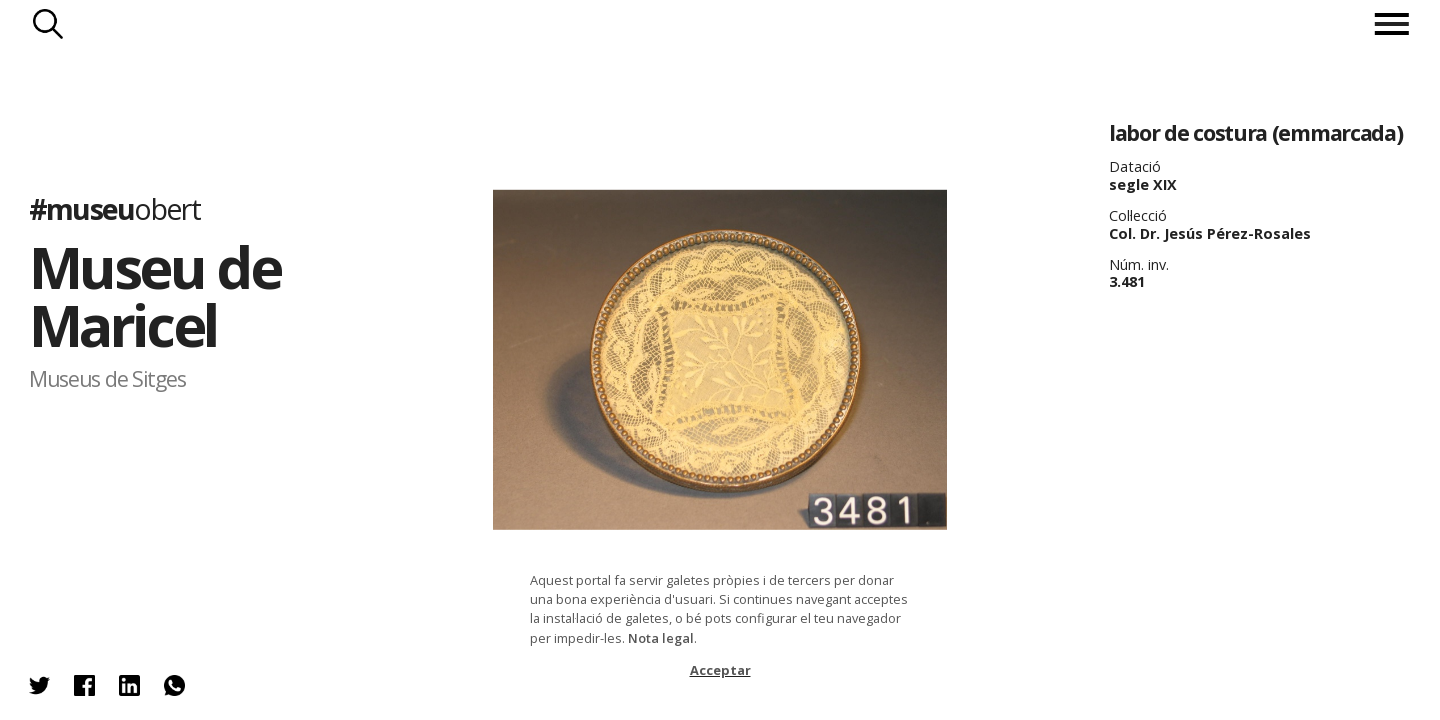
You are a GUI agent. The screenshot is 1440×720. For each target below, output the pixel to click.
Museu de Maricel (154, 295)
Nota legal (661, 638)
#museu (114, 207)
